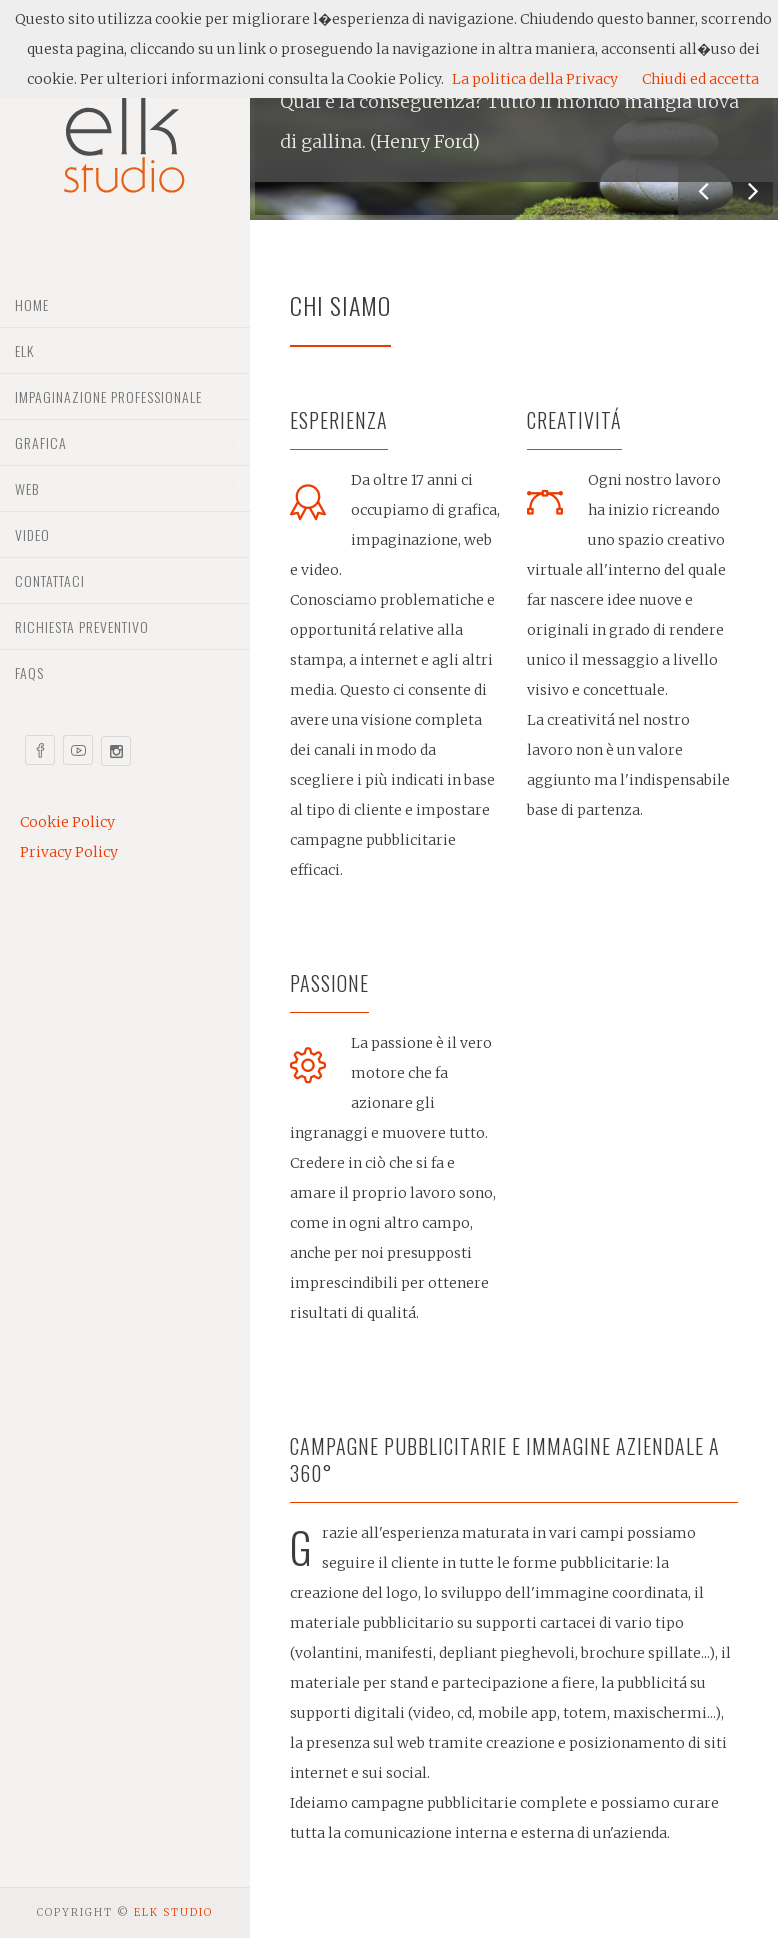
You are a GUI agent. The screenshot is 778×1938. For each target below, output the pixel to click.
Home (32, 304)
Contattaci (50, 580)
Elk (24, 350)
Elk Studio (173, 1912)
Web (27, 488)
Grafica (41, 442)
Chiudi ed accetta (700, 79)
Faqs (29, 672)
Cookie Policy (67, 822)
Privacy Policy (69, 852)
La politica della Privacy (535, 79)
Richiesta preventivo (82, 626)
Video (32, 534)
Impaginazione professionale (108, 396)
